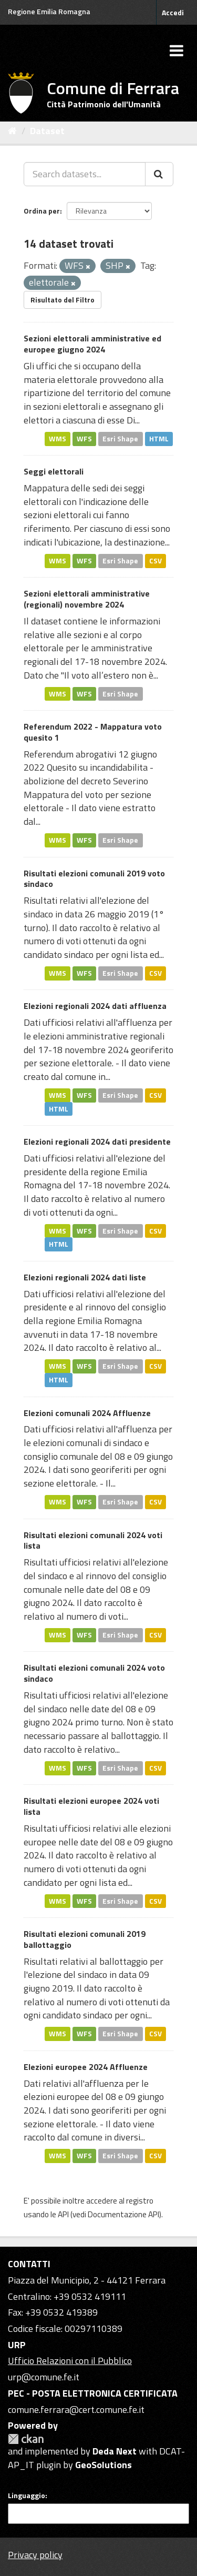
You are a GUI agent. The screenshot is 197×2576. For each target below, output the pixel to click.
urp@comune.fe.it (43, 2377)
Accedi (173, 12)
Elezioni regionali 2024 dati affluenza (95, 1005)
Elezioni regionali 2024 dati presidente (97, 1141)
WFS (84, 438)
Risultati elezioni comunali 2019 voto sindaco (94, 879)
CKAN (26, 2438)
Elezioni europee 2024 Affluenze (86, 2066)
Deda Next (114, 2451)
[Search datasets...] (85, 174)
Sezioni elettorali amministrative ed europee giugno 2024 (92, 344)
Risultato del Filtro (62, 299)
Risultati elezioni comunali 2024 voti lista (93, 1540)
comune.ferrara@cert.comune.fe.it (76, 2409)
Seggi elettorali (54, 471)
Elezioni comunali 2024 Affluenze (87, 1413)
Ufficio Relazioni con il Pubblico (70, 2360)
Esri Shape (120, 438)
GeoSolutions (103, 2465)
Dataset (47, 131)
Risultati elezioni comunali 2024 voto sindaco (94, 1673)
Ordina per (42, 210)
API (63, 2214)
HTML (159, 438)
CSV (155, 560)
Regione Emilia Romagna (49, 11)
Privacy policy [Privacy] (35, 2555)
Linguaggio (26, 2495)
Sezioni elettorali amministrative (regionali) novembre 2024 (87, 599)
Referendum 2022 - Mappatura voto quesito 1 (93, 732)
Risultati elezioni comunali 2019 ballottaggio (85, 1939)
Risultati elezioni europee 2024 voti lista (91, 1806)
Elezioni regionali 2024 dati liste (85, 1277)
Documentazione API (123, 2214)
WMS (57, 438)
